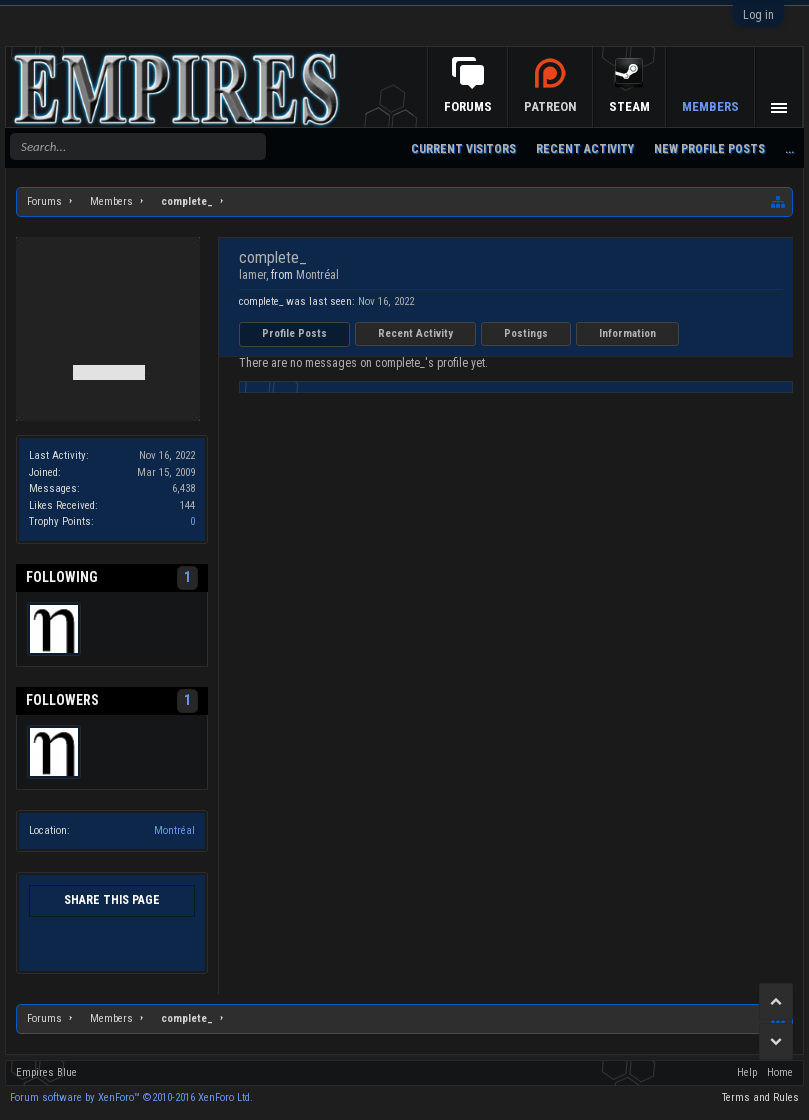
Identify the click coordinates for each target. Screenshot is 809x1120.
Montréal (174, 830)
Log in (758, 15)
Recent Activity (415, 333)
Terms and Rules (760, 1097)
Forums (468, 106)
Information (627, 333)
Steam (629, 106)
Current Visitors (463, 149)
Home (780, 1072)
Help (747, 1072)
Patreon (550, 106)
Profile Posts (294, 333)
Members (710, 106)
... (789, 149)
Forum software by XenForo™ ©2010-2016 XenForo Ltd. (131, 1097)
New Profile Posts (709, 149)
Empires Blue (46, 1072)
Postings (526, 333)
